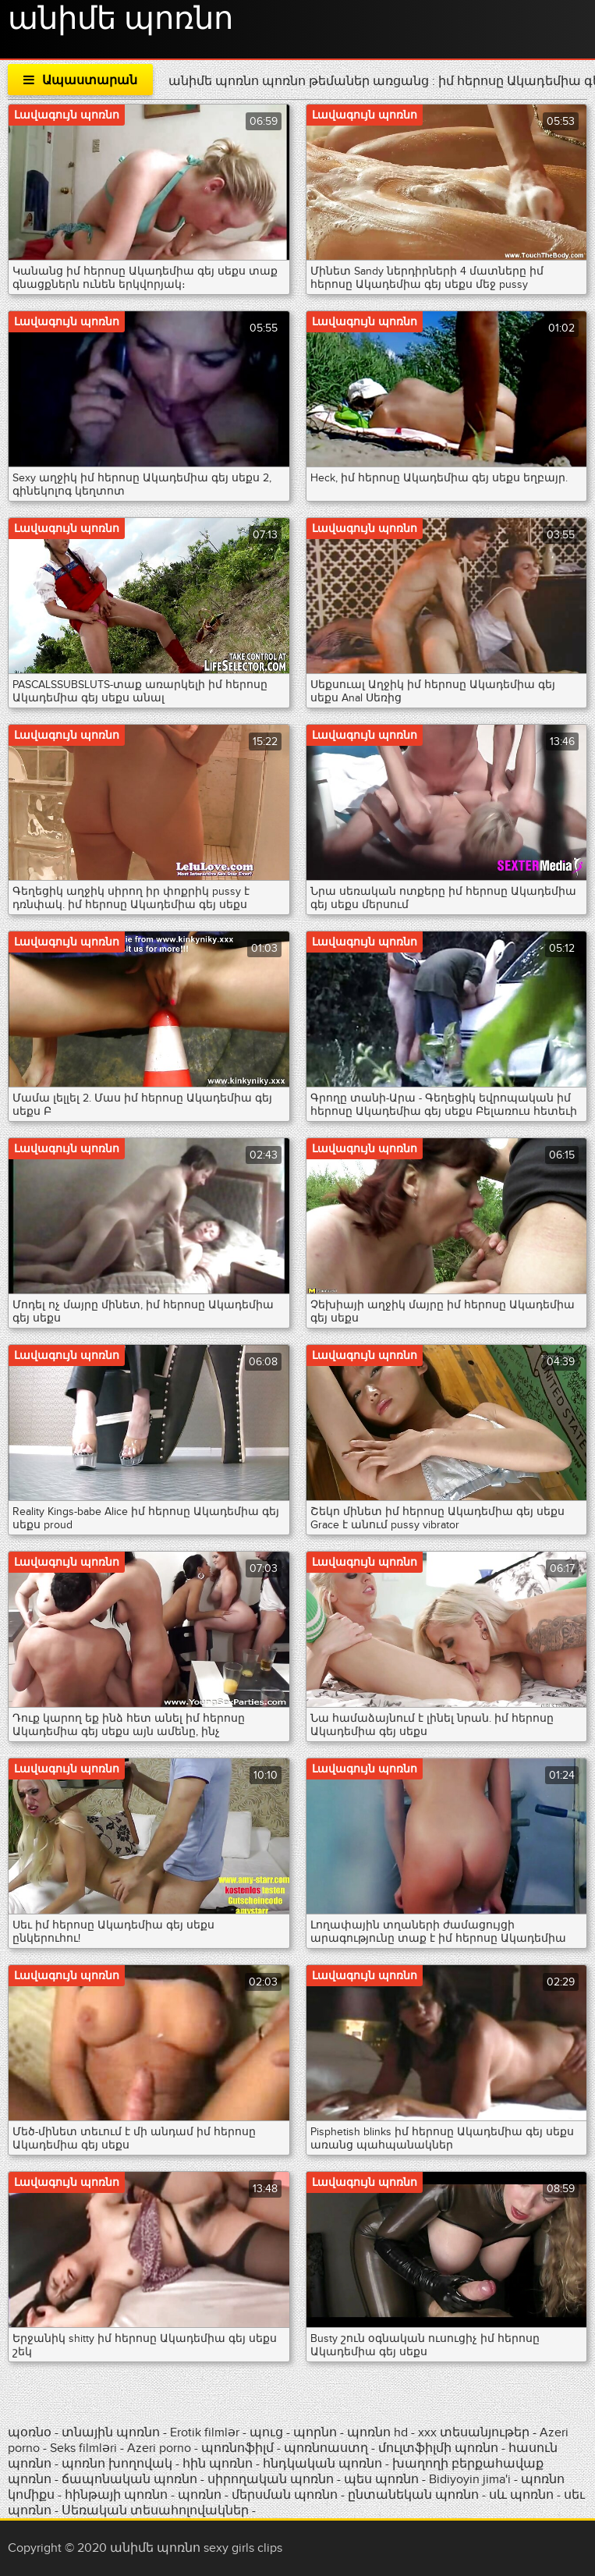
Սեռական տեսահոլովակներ (157, 2510)
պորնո (316, 2432)
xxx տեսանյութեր (473, 2432)
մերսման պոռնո (285, 2495)
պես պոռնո (381, 2479)
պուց (268, 2432)
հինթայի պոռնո (116, 2495)
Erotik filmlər (206, 2432)
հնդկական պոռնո (322, 2463)
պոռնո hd (377, 2432)
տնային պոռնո (111, 2432)
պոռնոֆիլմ (237, 2448)
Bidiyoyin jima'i (470, 2479)
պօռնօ (31, 2432)
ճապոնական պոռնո (129, 2479)
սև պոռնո (521, 2495)
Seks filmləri (85, 2448)
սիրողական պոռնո (270, 2479)
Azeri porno (160, 2448)
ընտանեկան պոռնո (413, 2495)
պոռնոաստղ (326, 2448)
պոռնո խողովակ (117, 2463)
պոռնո (199, 2495)
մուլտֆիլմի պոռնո (438, 2448)
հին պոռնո (217, 2463)
